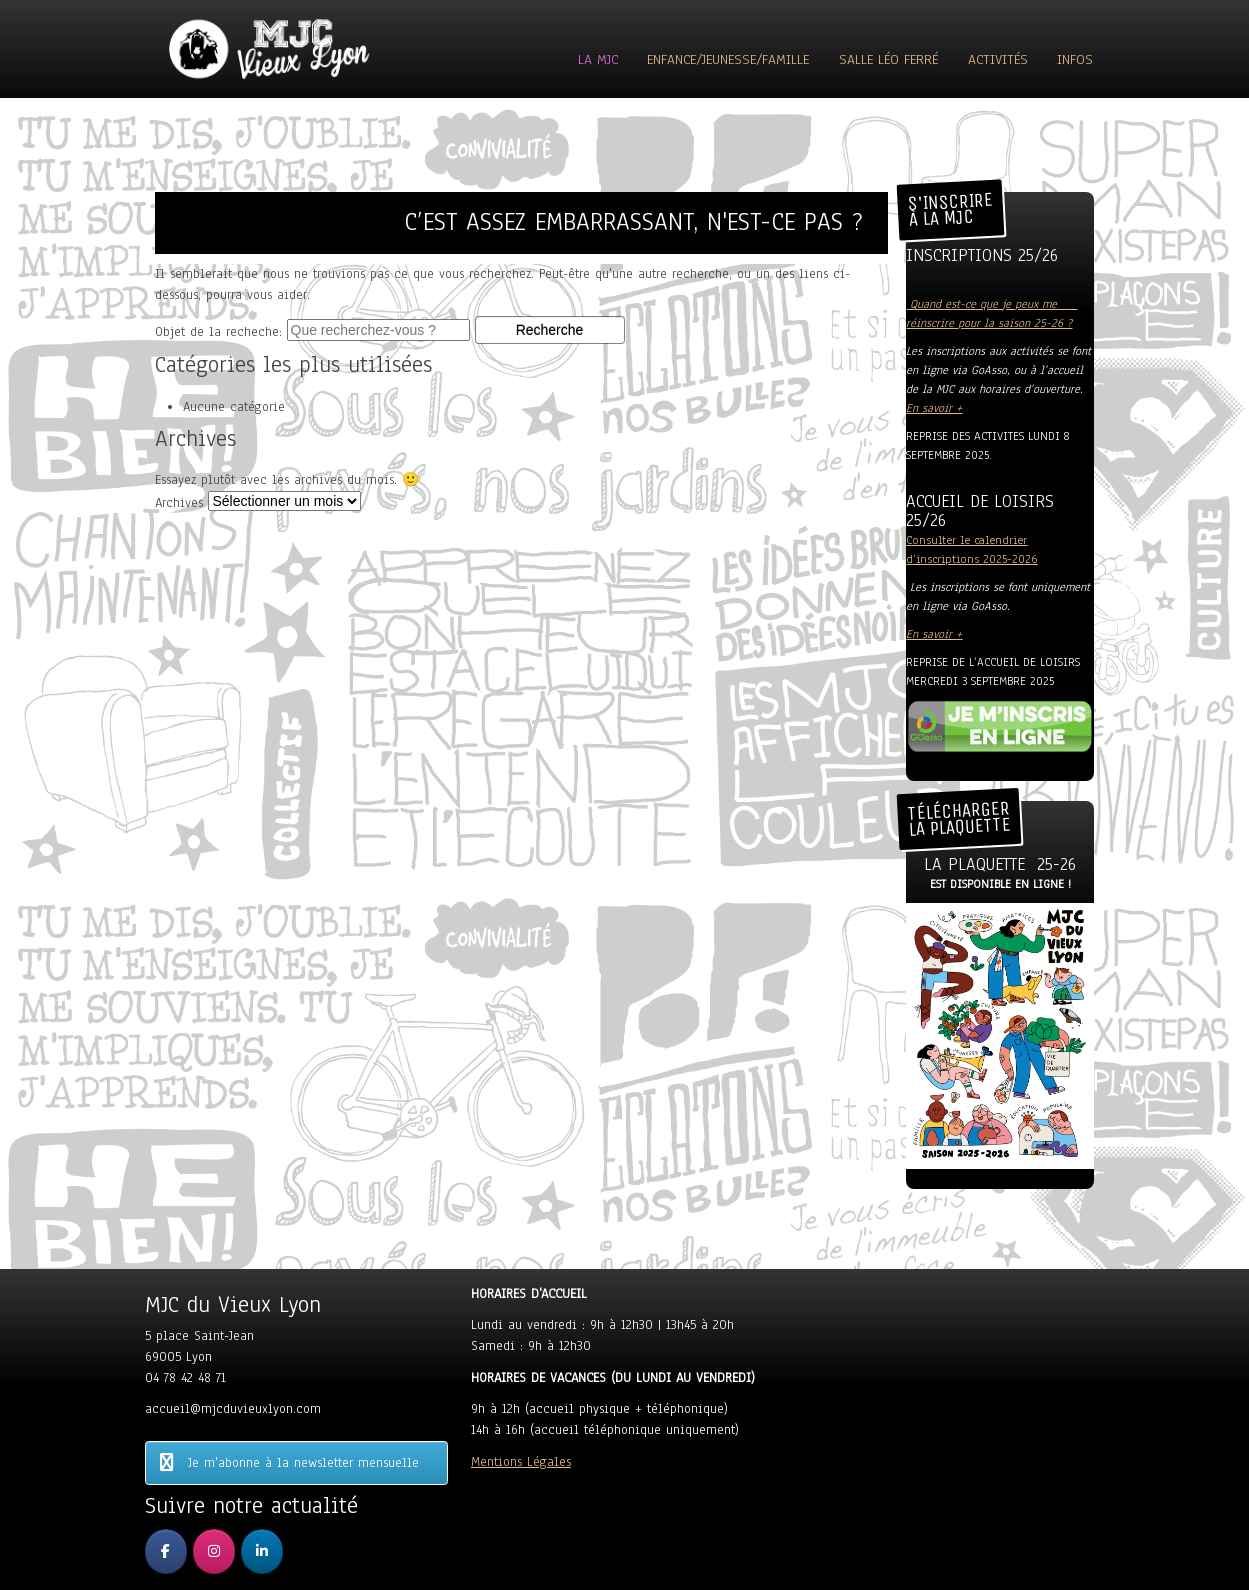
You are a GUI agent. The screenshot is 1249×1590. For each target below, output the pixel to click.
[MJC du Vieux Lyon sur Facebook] (166, 1551)
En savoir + (934, 408)
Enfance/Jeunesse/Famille (728, 59)
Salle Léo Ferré (888, 59)
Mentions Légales (521, 1462)
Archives (179, 503)
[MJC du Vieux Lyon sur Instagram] (214, 1551)
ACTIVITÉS (998, 59)
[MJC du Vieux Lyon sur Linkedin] (262, 1551)
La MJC (598, 59)
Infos (1075, 59)
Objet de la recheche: (218, 332)
